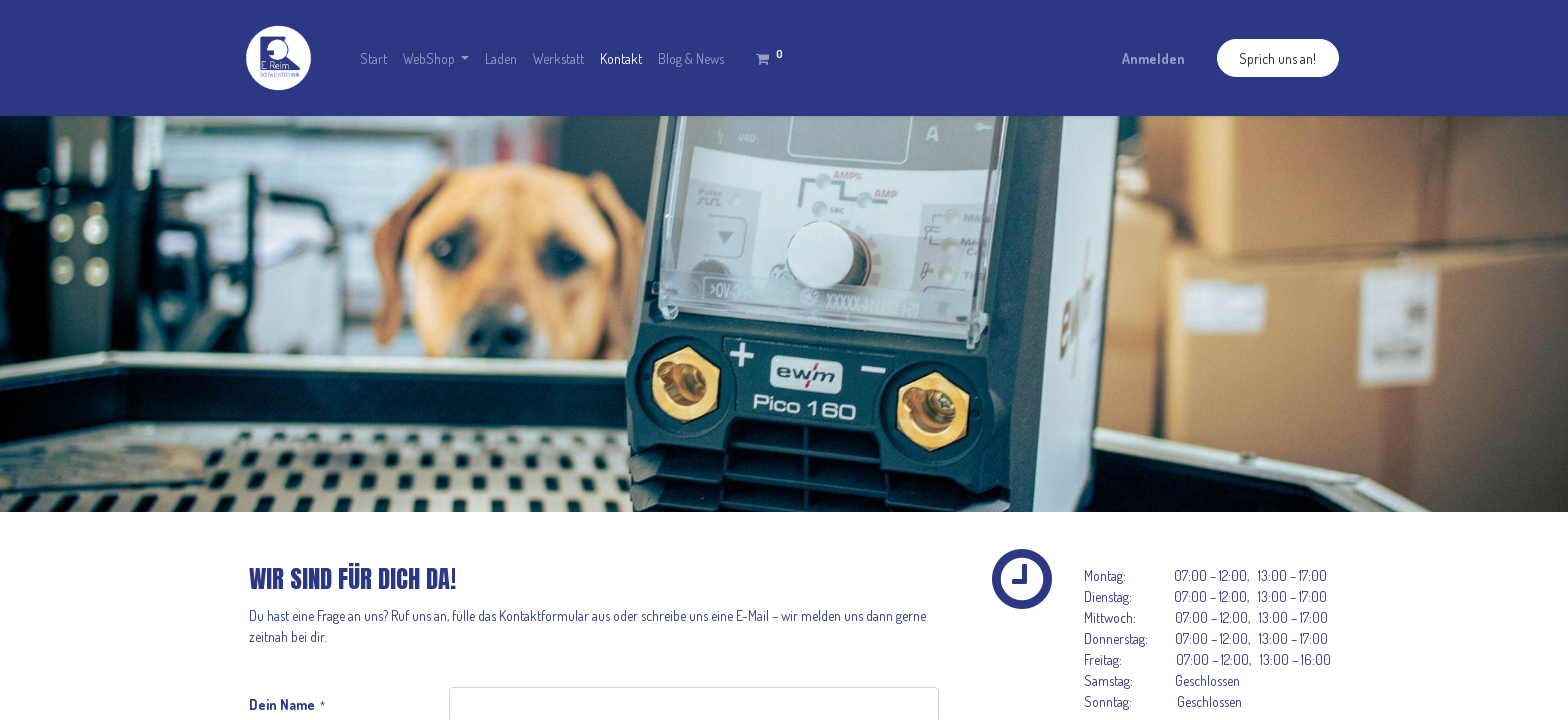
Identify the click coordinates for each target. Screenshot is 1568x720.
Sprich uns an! (1277, 58)
